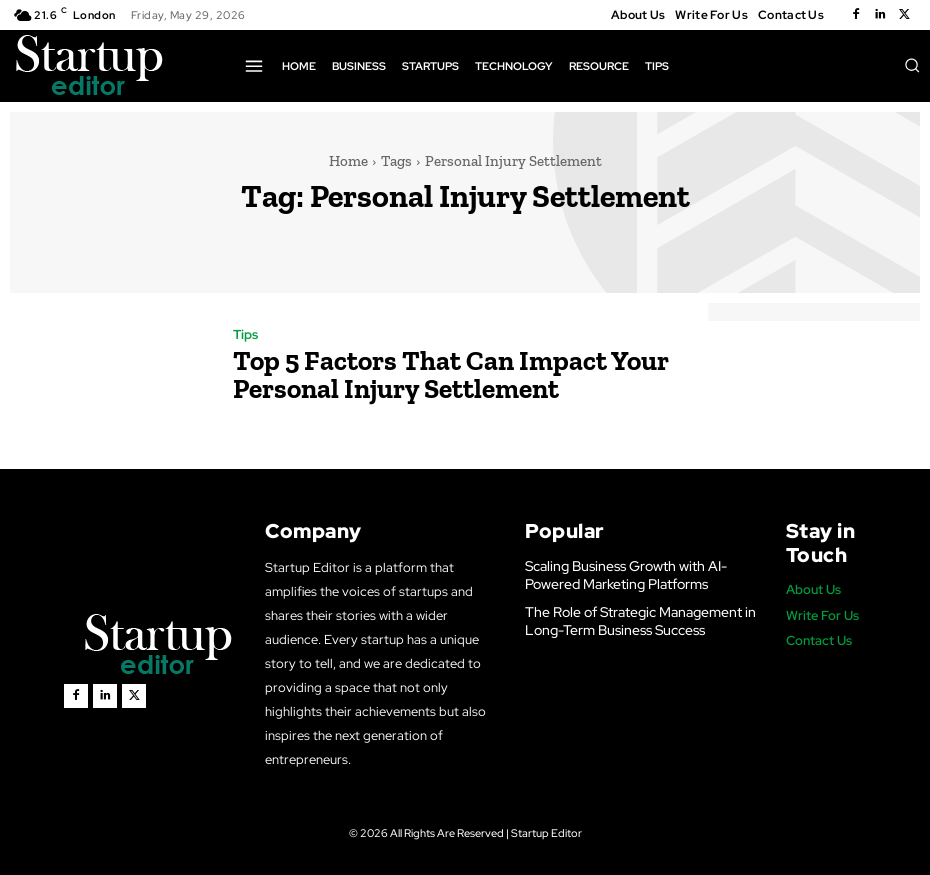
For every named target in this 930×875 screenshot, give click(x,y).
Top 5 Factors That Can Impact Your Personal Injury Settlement (423, 374)
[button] (912, 65)
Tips (245, 338)
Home (348, 161)
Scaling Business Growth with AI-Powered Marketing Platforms (621, 574)
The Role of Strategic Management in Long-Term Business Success (634, 618)
